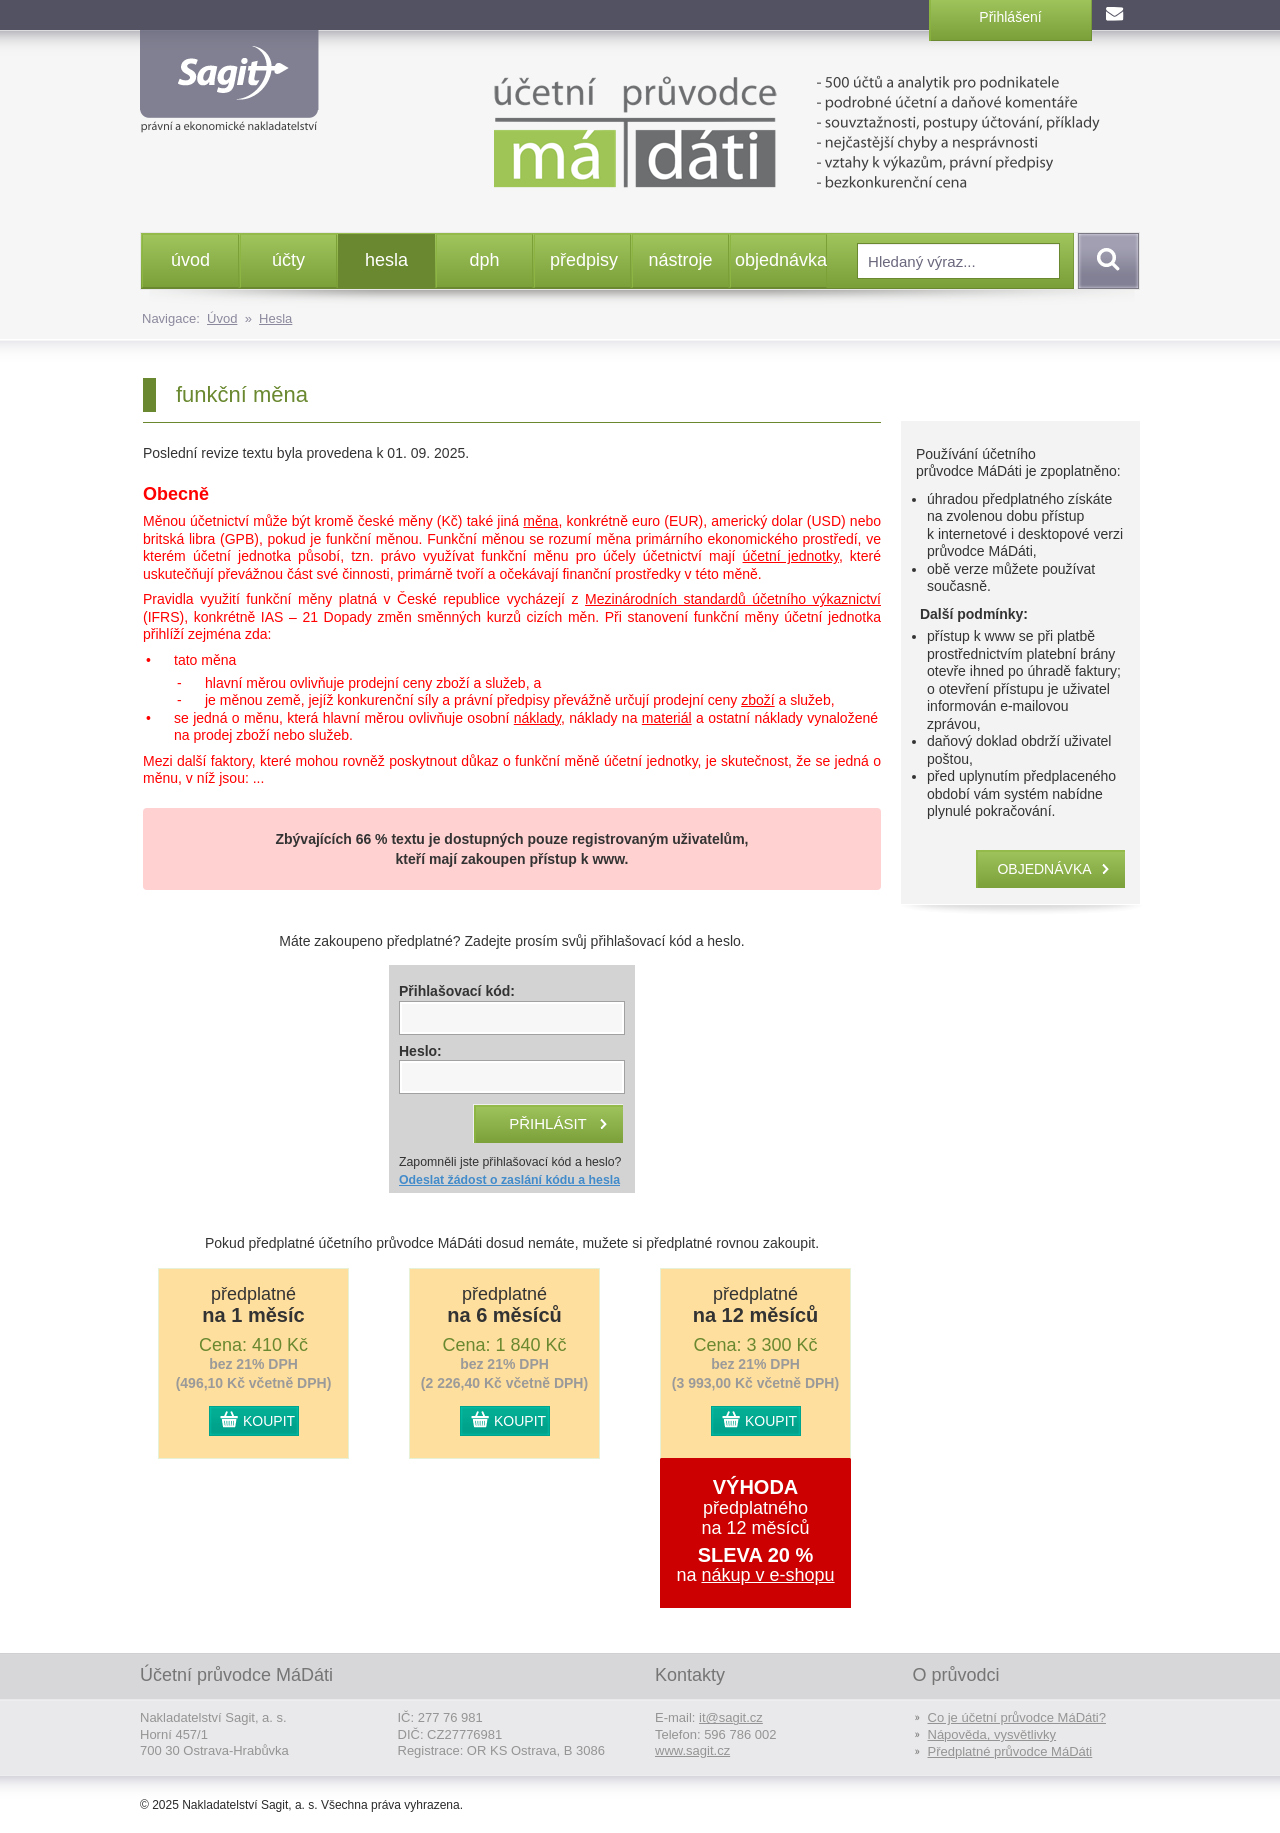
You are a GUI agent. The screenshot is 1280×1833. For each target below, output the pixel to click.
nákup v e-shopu (767, 1575)
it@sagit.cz (731, 1717)
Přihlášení (1010, 17)
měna (540, 521)
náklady (537, 718)
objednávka (780, 260)
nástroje (680, 260)
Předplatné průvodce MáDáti (1010, 1751)
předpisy (584, 260)
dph (484, 260)
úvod (190, 260)
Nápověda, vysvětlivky (992, 1734)
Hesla (275, 318)
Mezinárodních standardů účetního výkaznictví (733, 599)
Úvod (222, 318)
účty (288, 260)
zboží (757, 700)
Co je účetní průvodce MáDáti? (1017, 1717)
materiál (667, 718)
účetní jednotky (791, 556)
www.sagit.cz (692, 1750)
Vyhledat (1105, 261)
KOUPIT (269, 1421)
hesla (386, 260)
